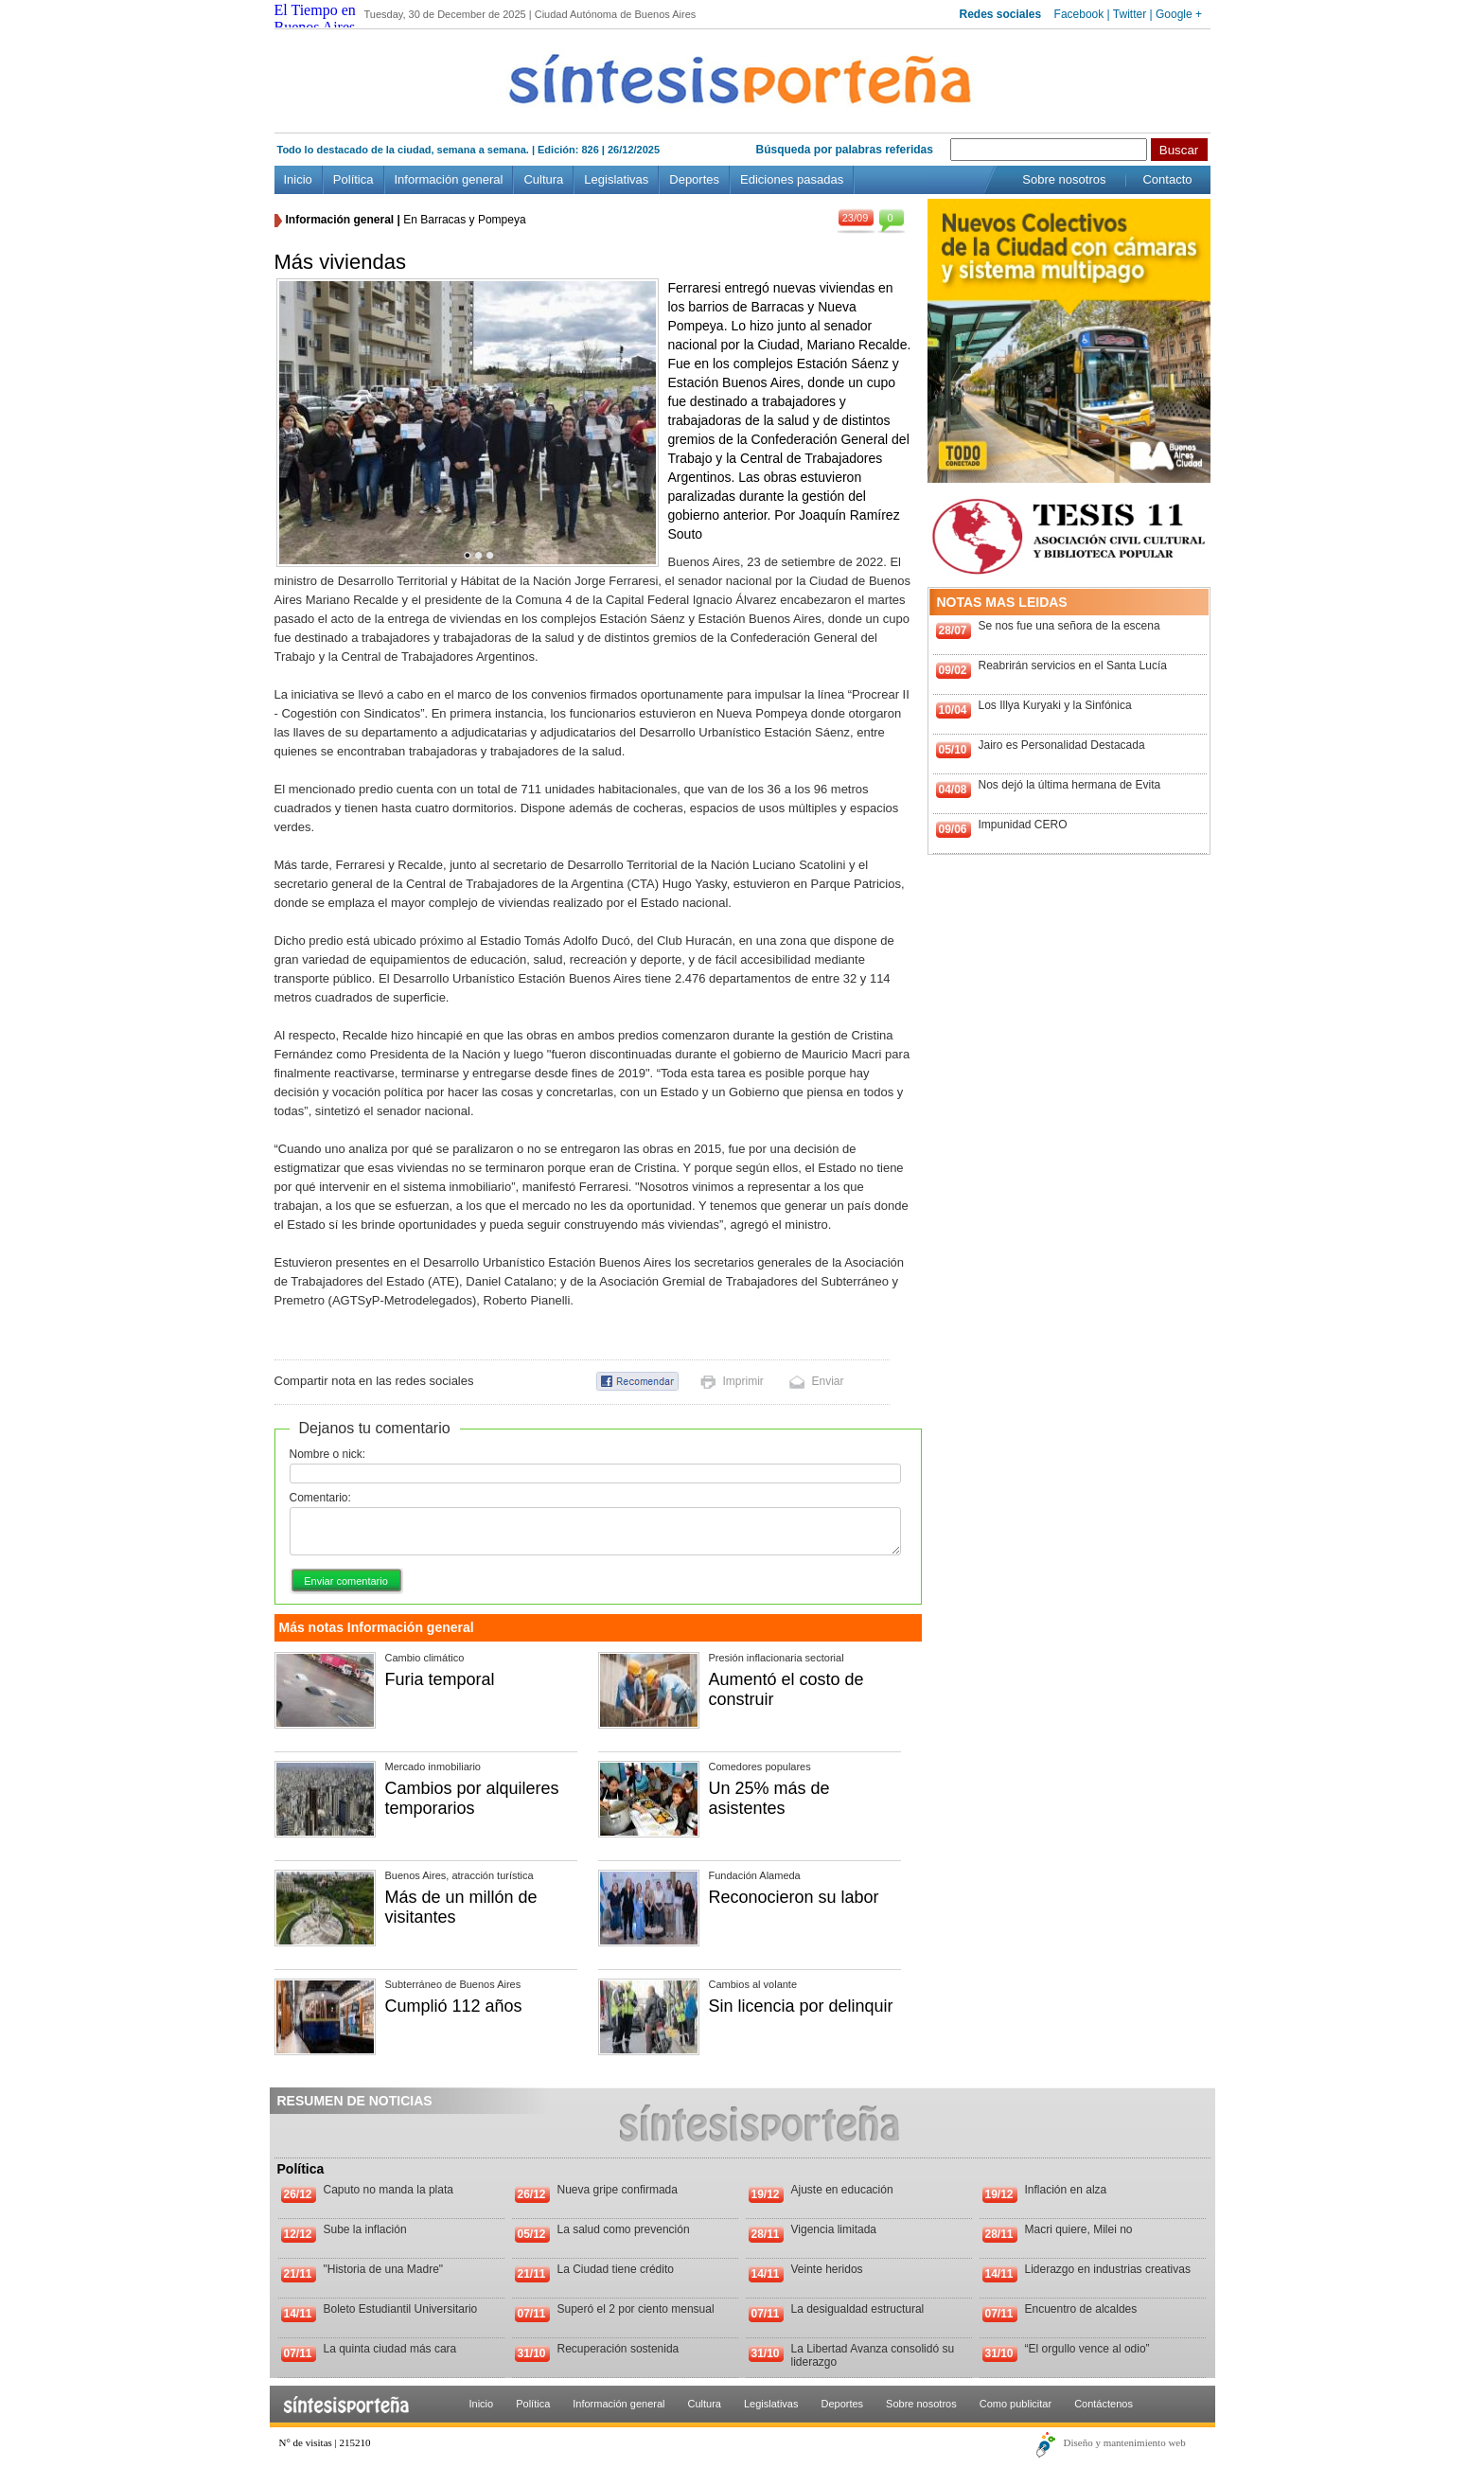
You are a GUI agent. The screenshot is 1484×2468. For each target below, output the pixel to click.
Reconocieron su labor (794, 1897)
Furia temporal (440, 1679)
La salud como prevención (623, 2229)
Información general (449, 179)
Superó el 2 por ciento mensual (636, 2309)
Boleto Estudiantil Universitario (401, 2309)
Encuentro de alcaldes (1081, 2309)
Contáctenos (1103, 2403)
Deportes (694, 179)
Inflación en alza (1066, 2189)
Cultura (543, 179)
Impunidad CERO (1023, 824)
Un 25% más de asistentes (769, 1798)
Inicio (298, 179)
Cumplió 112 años (453, 2006)
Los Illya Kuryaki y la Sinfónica (1055, 705)
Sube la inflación (365, 2229)
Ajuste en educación (842, 2189)
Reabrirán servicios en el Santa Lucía (1073, 665)
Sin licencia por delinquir (801, 2006)
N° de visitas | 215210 (325, 2442)
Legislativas (616, 179)
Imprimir (743, 1381)
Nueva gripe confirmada (617, 2189)
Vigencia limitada (834, 2229)
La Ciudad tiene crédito (615, 2269)
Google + (1179, 14)
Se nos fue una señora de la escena (1069, 625)
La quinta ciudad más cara (390, 2348)
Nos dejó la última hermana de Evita (1070, 784)
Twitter (1129, 14)
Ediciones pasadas (791, 179)
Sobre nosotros (1063, 179)
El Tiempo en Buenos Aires (315, 18)
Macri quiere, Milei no (1079, 2229)
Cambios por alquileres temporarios (472, 1798)
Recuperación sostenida (618, 2348)
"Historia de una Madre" (384, 2269)
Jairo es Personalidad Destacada (1062, 745)
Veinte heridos (827, 2269)
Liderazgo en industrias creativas (1108, 2269)
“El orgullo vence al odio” (1087, 2348)
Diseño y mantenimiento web (1125, 2442)
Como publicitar (1015, 2403)
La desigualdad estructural (858, 2309)
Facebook (1079, 14)
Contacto (1167, 179)
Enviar (828, 1381)
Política (353, 179)
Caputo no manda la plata (388, 2189)
